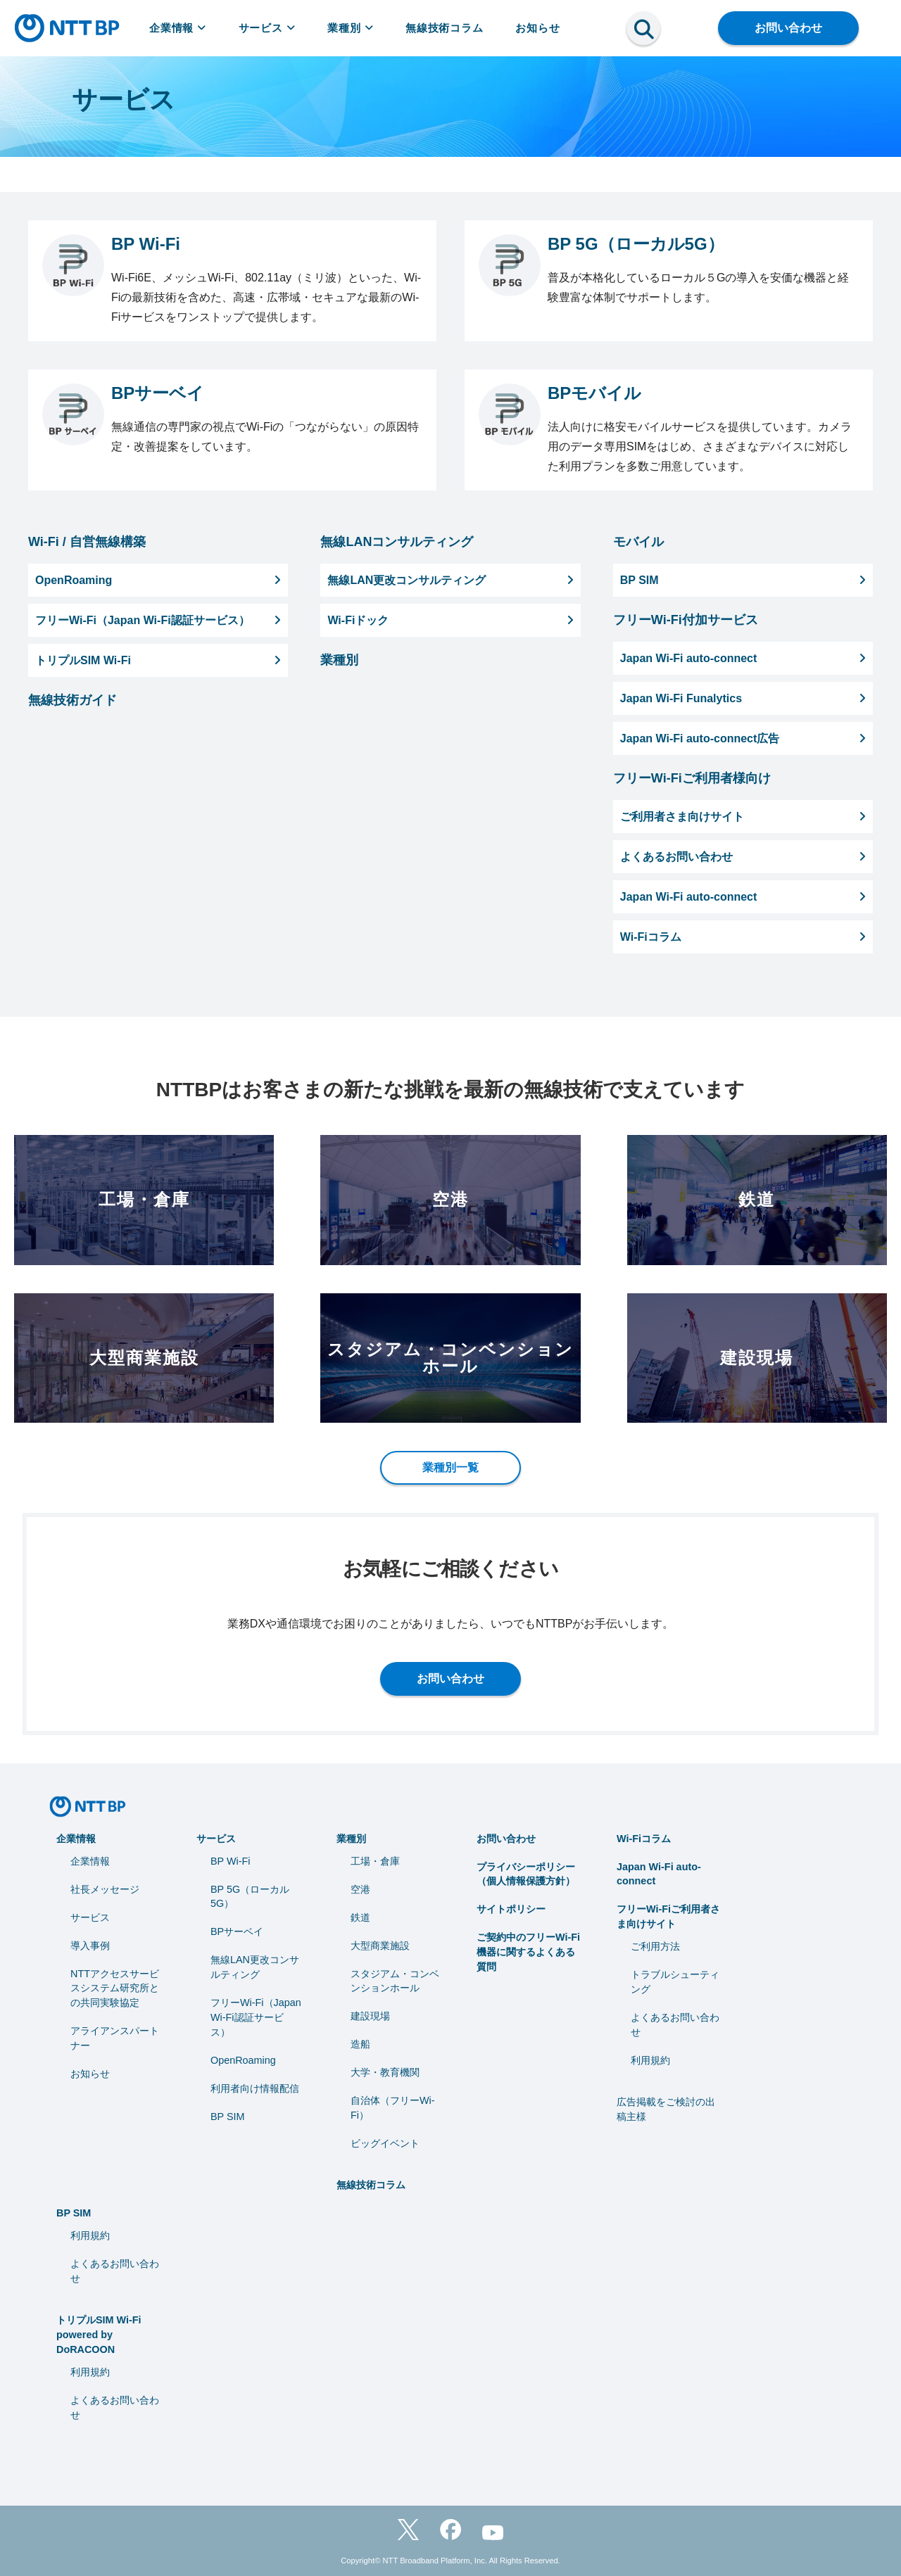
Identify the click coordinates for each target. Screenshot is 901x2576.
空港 (360, 1889)
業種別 (350, 28)
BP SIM (227, 2116)
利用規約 (650, 2060)
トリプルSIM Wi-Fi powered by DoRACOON (98, 2334)
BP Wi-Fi (230, 1861)
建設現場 (370, 2016)
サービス (267, 28)
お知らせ (537, 28)
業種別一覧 (450, 1467)
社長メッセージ (104, 1889)
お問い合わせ (788, 28)
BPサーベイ (236, 1931)
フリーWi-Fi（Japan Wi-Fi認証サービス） (255, 2017)
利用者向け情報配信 (254, 2088)
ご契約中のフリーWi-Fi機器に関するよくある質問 (528, 1951)
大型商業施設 (380, 1945)
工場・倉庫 (375, 1861)
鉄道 (360, 1917)
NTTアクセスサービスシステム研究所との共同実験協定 (114, 1988)
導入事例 (90, 1945)
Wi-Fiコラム (644, 1838)
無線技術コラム (444, 28)
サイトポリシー (511, 1909)
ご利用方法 (655, 1946)
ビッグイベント (385, 2143)
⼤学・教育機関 (385, 2072)
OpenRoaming (243, 2060)
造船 (360, 2044)
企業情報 (177, 28)
